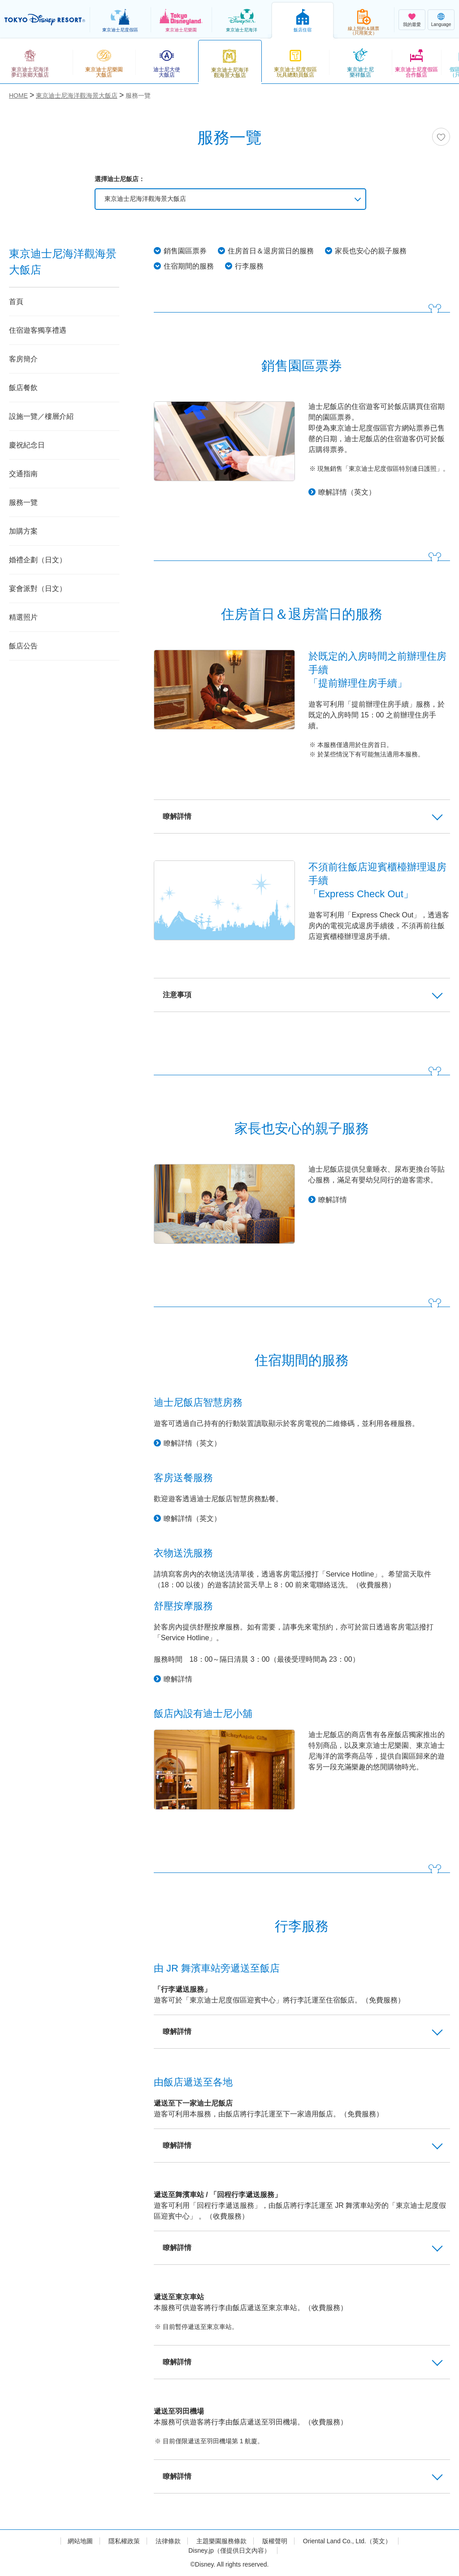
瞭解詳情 (332, 1199)
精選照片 (23, 617)
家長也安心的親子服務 (371, 251)
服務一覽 (23, 502)
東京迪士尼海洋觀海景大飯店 (145, 198)
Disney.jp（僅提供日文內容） (229, 2550)
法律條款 (168, 2541)
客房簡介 (23, 359)
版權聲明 (274, 2541)
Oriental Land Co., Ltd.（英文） (347, 2541)
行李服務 (249, 266)
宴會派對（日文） (37, 588)
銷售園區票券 (185, 251)
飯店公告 (23, 646)
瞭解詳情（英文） (347, 492)
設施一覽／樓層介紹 (41, 416)
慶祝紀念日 (27, 445)
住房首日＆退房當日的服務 (271, 251)
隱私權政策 (124, 2541)
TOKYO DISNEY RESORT (44, 19)
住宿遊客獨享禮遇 (37, 330)
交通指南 (23, 474)
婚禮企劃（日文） (37, 560)
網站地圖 (80, 2541)
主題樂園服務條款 (221, 2541)
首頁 (16, 301)
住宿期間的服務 (189, 266)
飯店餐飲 (23, 387)
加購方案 (23, 531)
